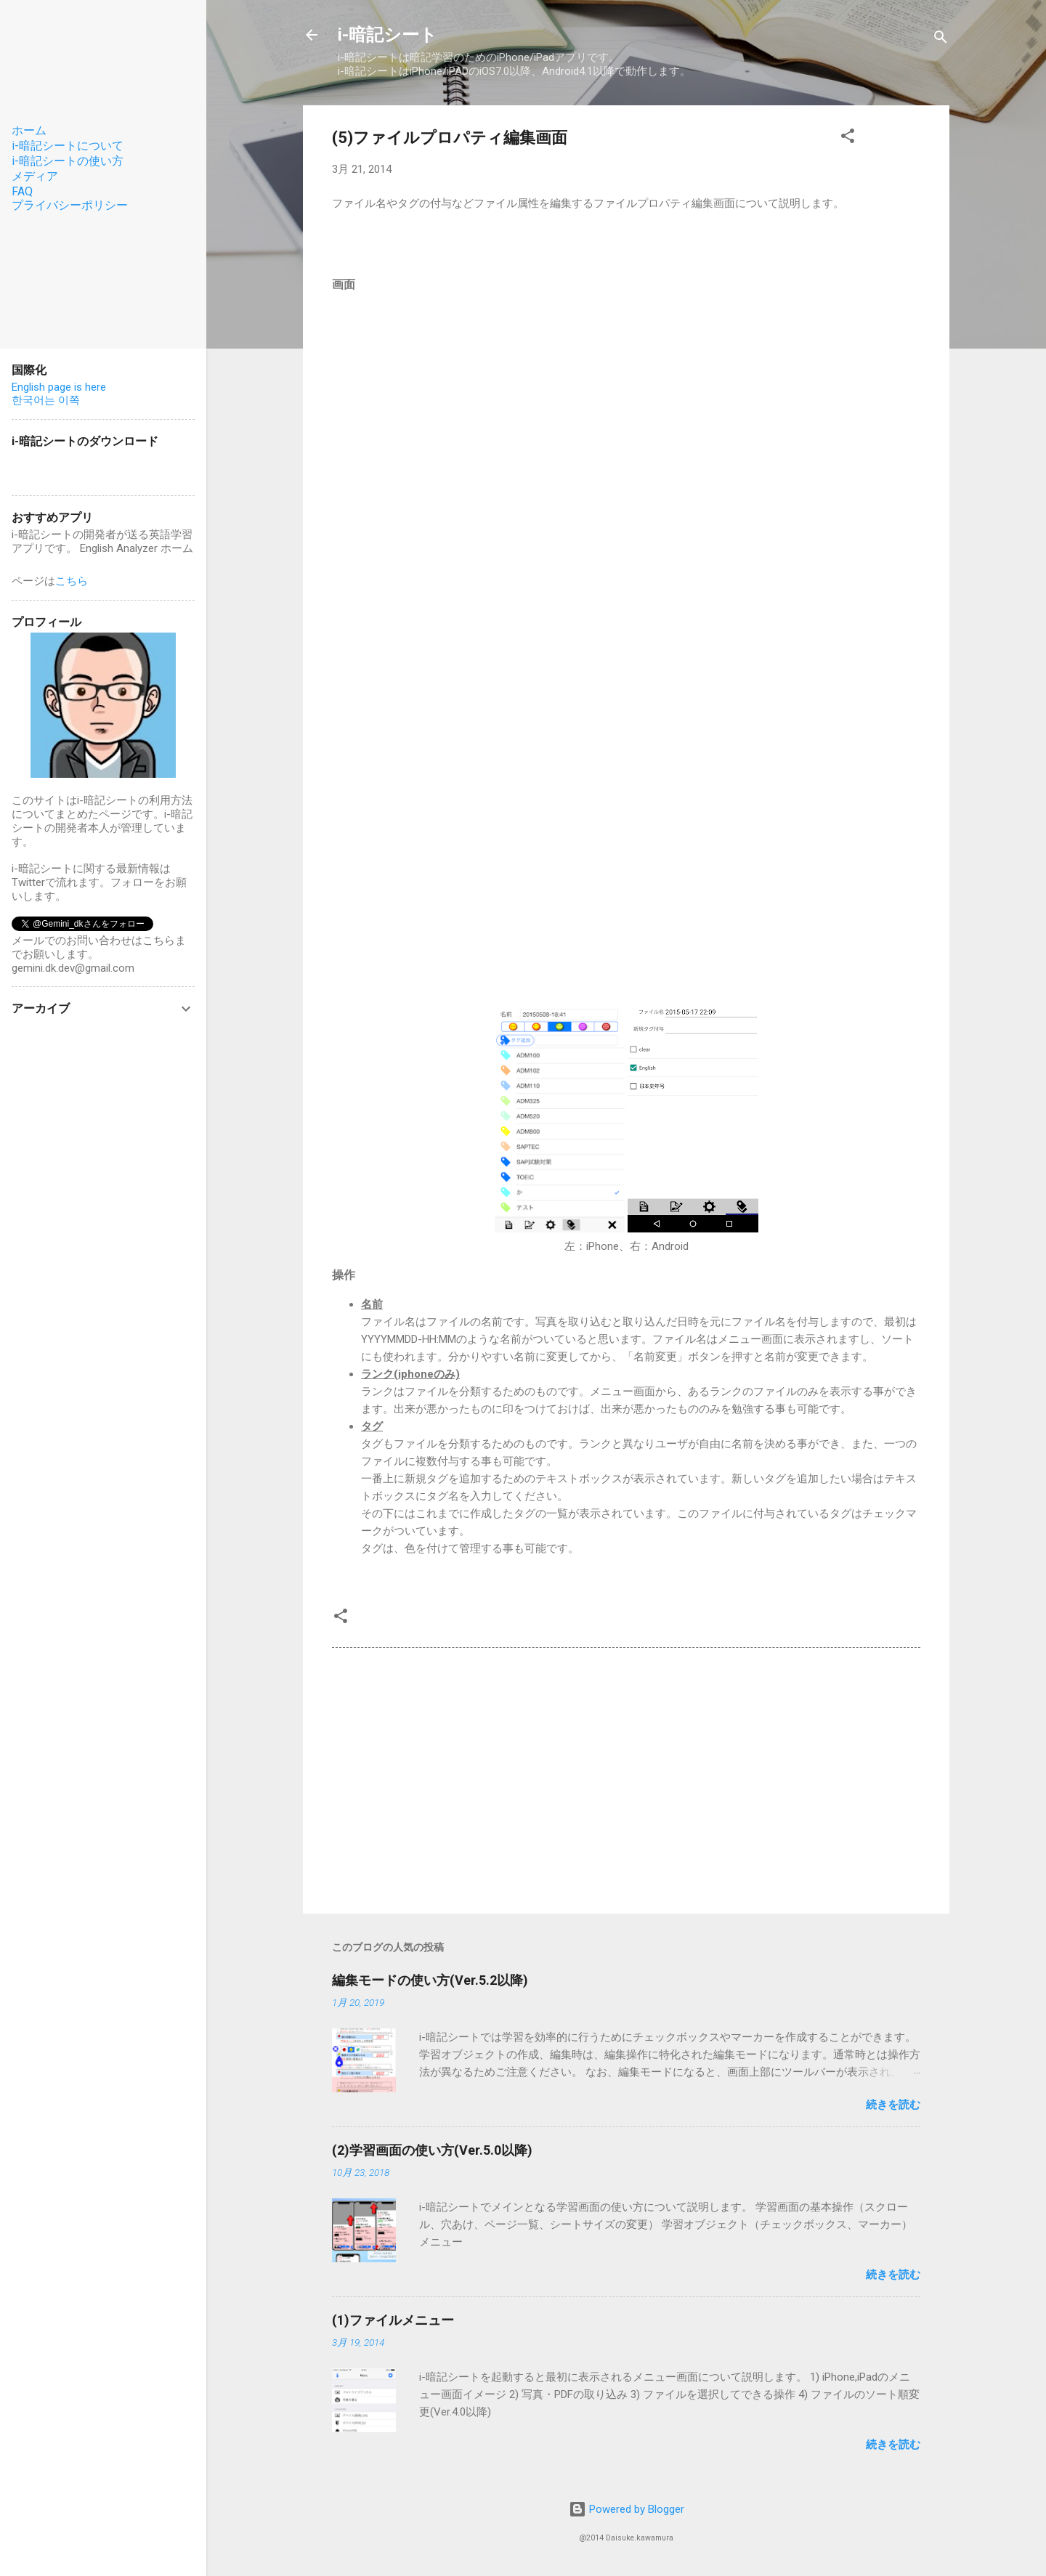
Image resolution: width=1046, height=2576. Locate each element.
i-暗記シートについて (67, 146)
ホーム (29, 130)
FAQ (22, 191)
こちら (71, 581)
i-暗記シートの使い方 (67, 161)
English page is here (59, 387)
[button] (847, 138)
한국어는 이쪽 (46, 400)
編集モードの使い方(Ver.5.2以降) (430, 1980)
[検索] (940, 39)
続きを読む (893, 2104)
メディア (35, 176)
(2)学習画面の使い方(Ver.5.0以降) (432, 2150)
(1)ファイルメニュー (393, 2320)
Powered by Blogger (626, 2509)
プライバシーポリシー (70, 205)
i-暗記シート (387, 35)
